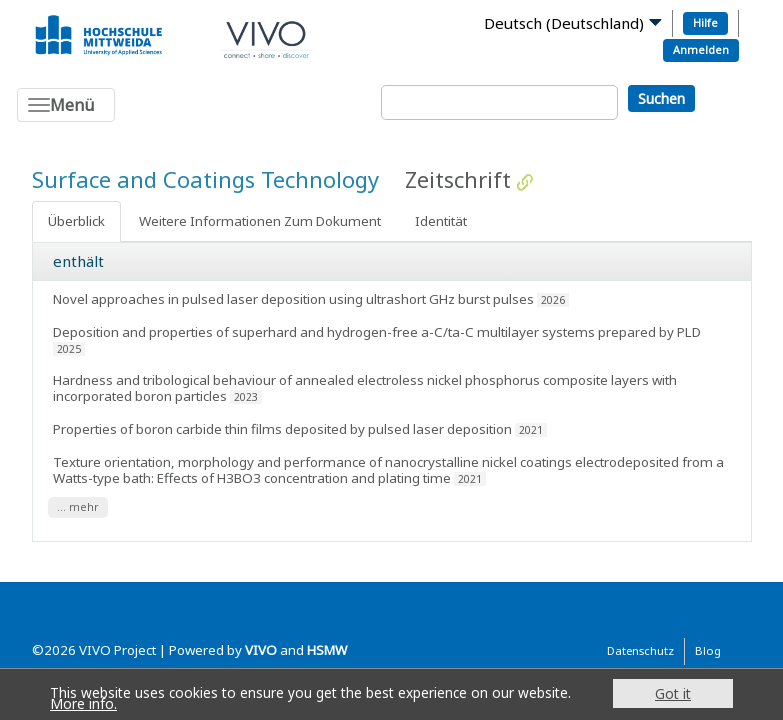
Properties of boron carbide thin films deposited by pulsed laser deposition (282, 429)
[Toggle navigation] (66, 105)
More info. (83, 703)
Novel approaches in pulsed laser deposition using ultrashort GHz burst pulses (293, 299)
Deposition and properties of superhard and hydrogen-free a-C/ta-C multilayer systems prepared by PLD (377, 332)
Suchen (661, 98)
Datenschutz (640, 650)
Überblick (76, 221)
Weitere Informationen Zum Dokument (260, 221)
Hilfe (705, 22)
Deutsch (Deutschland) (564, 23)
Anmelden (701, 49)
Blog (708, 650)
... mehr (78, 507)
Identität (441, 221)
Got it (673, 693)
